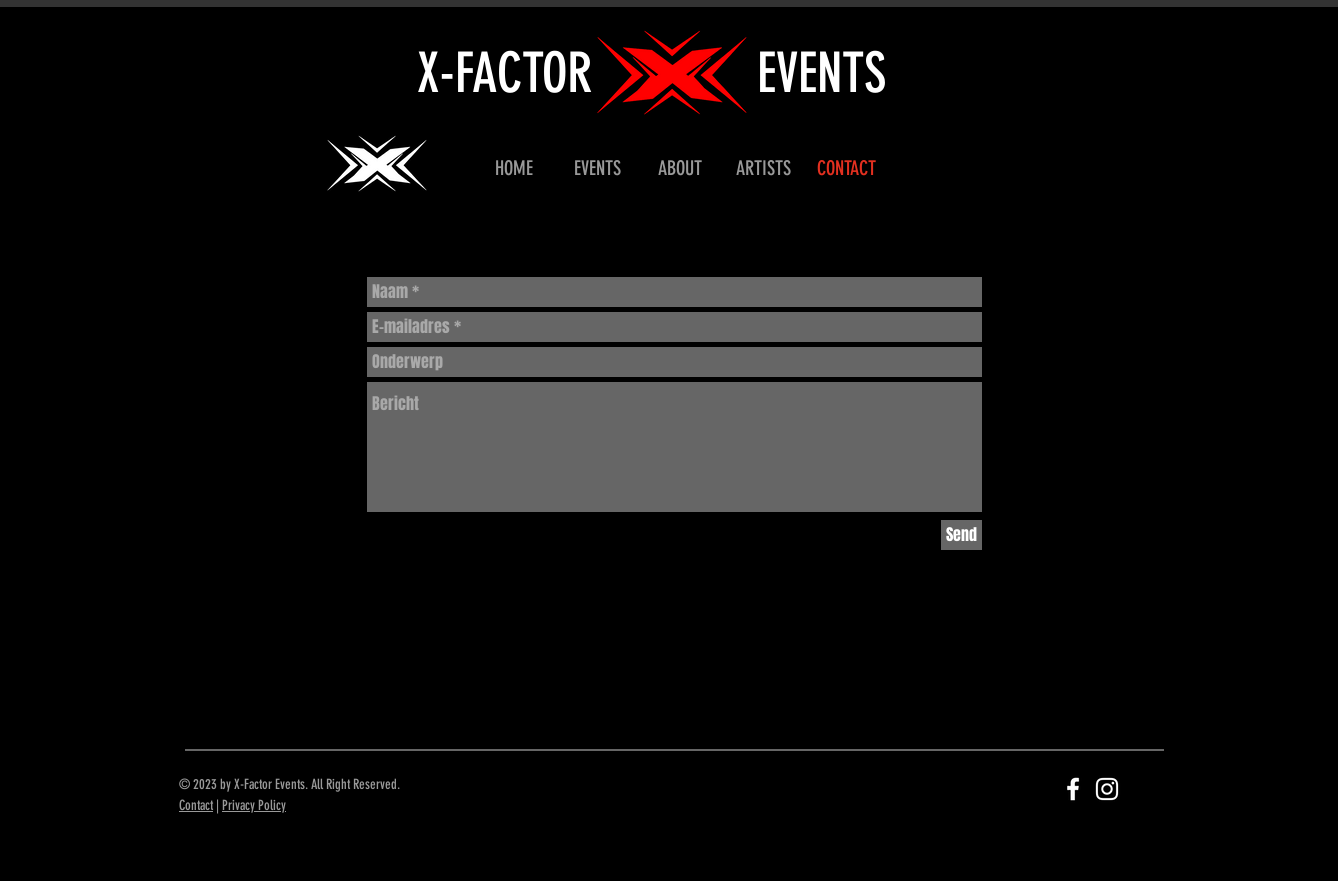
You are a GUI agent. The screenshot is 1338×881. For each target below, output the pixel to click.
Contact (196, 805)
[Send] (961, 535)
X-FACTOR (504, 73)
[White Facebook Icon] (1073, 789)
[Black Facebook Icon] (212, 474)
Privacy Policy (254, 805)
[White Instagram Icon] (1107, 789)
